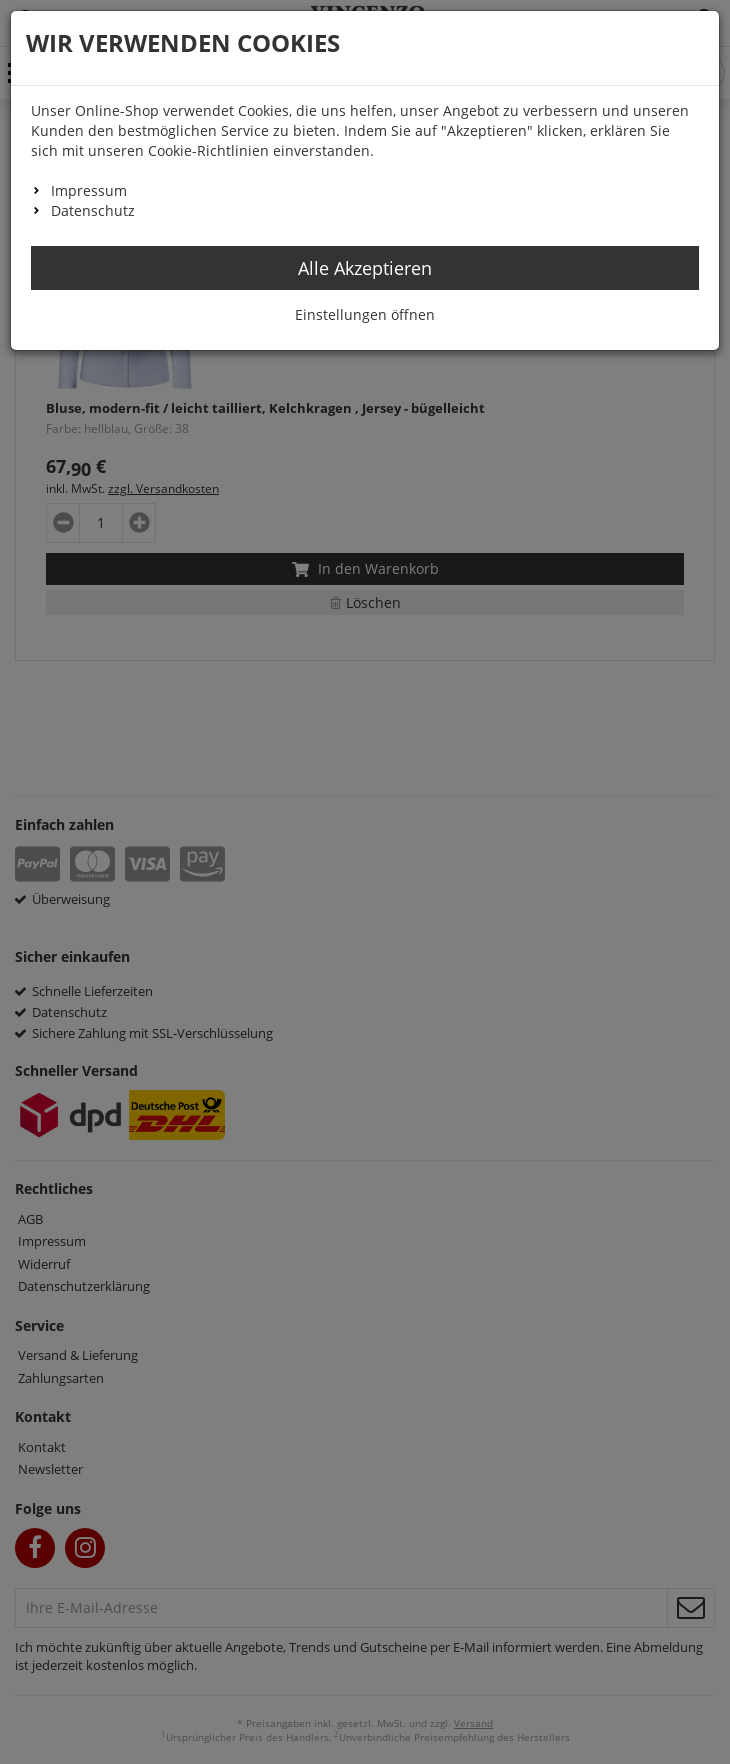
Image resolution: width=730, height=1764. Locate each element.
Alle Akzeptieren (365, 268)
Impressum (89, 190)
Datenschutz (93, 210)
